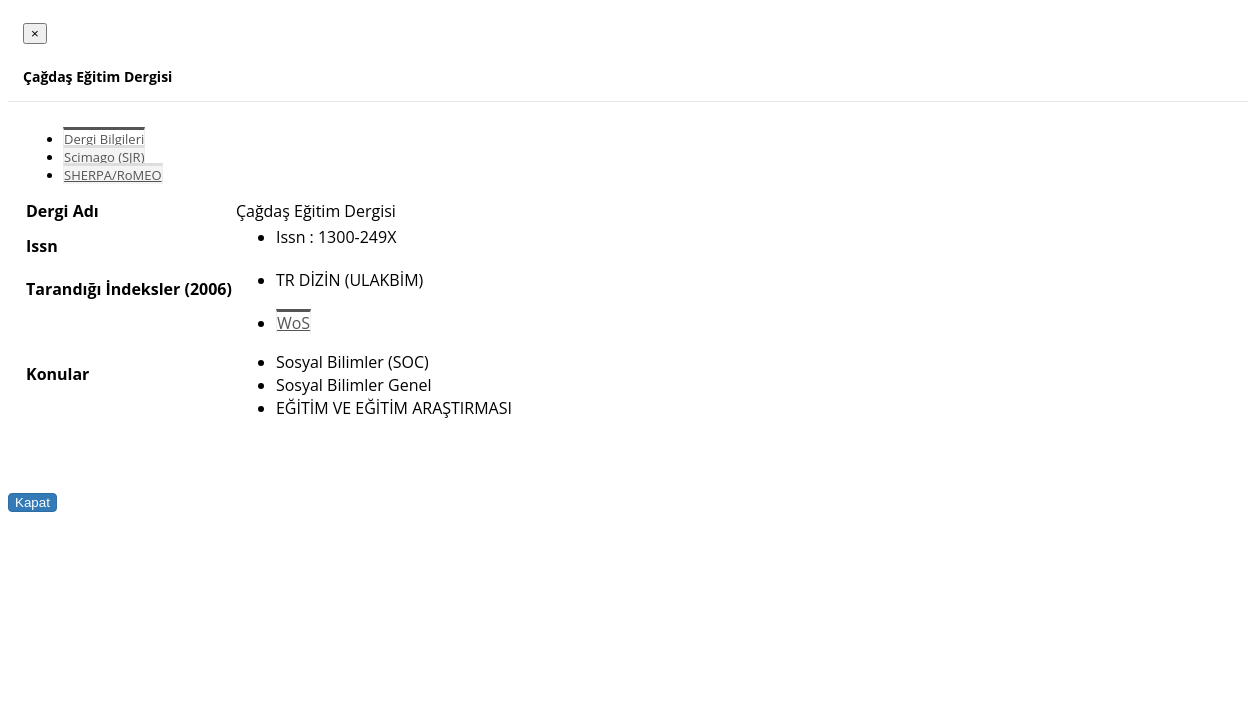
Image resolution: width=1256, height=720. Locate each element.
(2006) (207, 289)
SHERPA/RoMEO (113, 175)
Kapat (32, 502)
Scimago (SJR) (104, 157)
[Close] (35, 33)
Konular (57, 374)
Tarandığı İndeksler (103, 289)
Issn (42, 246)
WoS (293, 323)
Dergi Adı (62, 211)
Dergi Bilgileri (104, 139)
